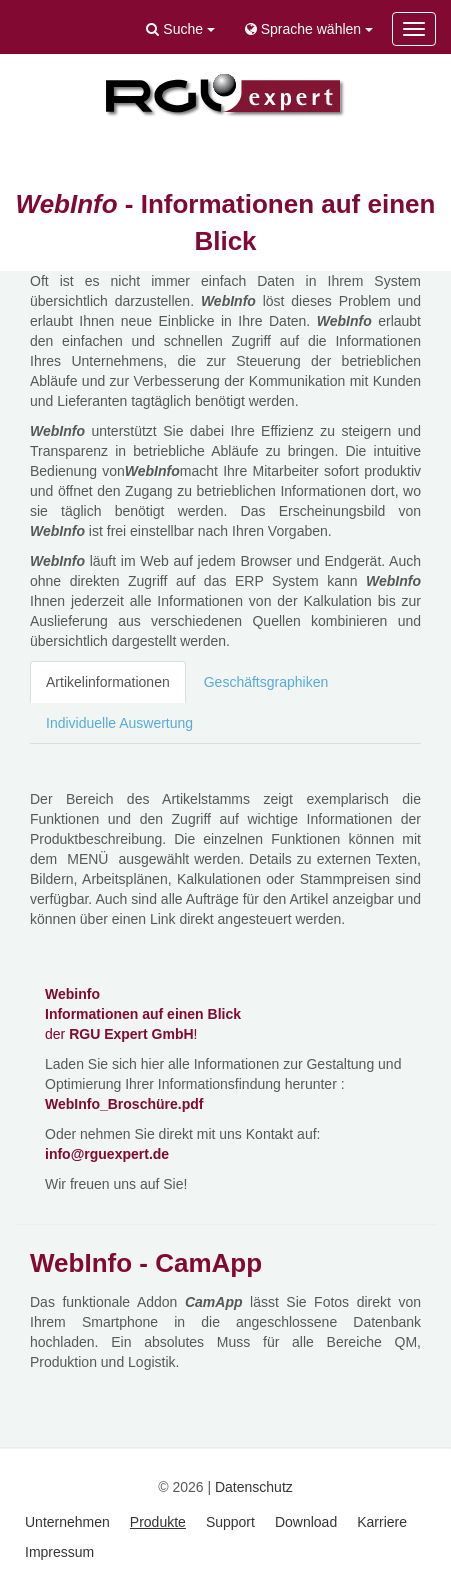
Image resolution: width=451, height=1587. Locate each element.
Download (306, 1522)
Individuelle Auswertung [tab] (119, 723)
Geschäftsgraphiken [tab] (266, 682)
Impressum (59, 1552)
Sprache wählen (309, 29)
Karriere (382, 1522)
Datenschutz (254, 1487)
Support (230, 1522)
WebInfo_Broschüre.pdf (124, 1104)
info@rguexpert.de (107, 1154)
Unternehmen (67, 1522)
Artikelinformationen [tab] (108, 682)
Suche (180, 29)
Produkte (158, 1522)
